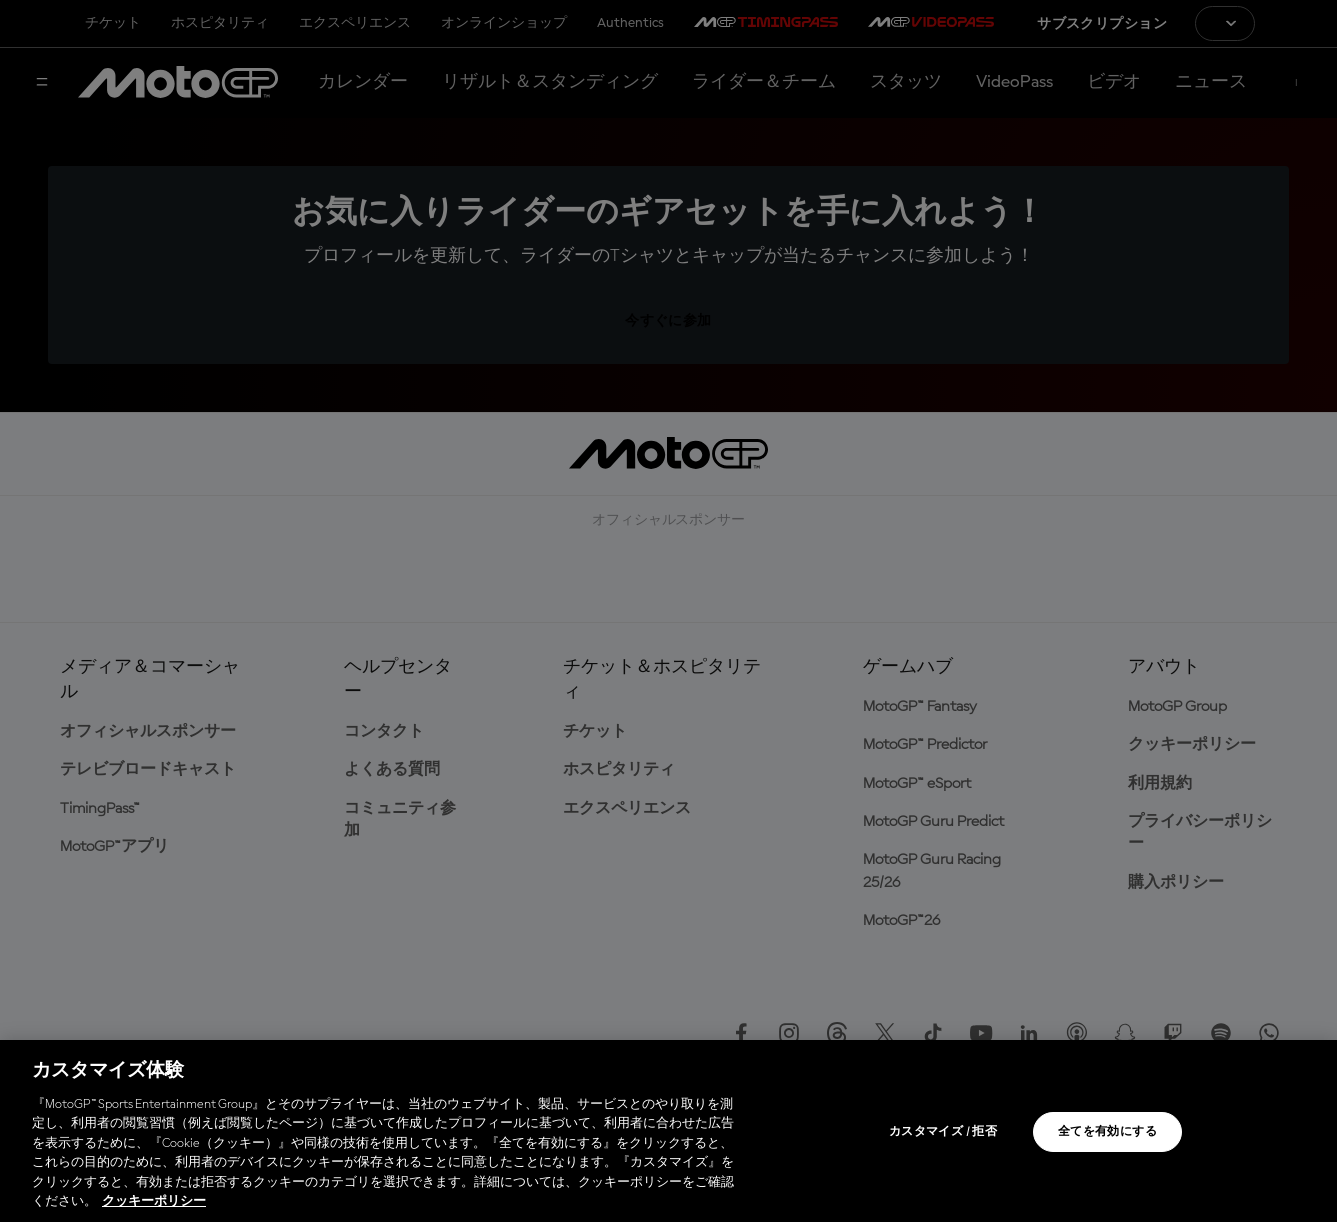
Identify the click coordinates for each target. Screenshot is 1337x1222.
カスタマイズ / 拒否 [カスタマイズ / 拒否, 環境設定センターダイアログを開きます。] (943, 1132)
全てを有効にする (1107, 1132)
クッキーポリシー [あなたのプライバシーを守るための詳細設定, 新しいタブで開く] (154, 1201)
